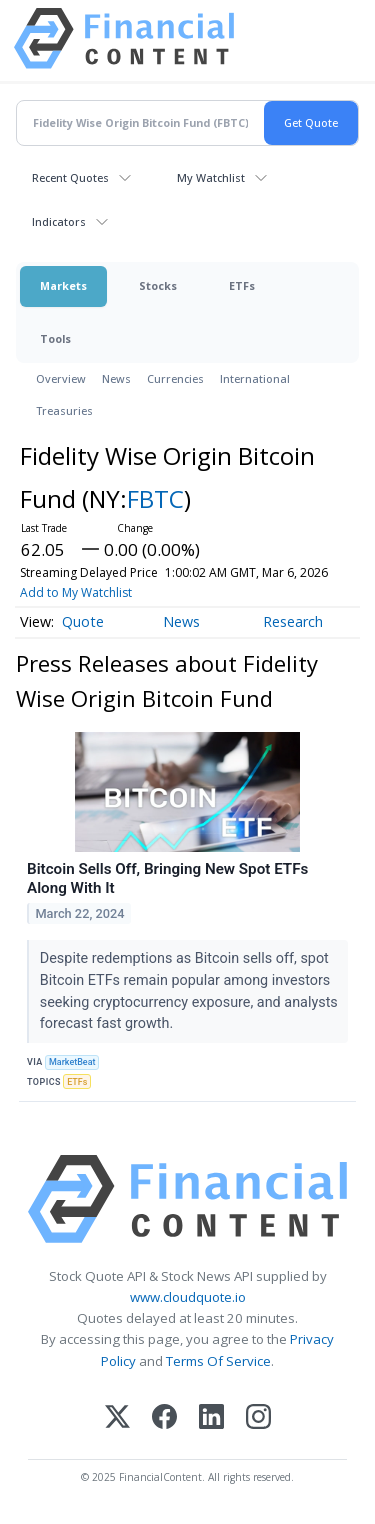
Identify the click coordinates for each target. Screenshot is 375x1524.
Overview (61, 378)
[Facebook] (164, 1418)
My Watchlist (211, 177)
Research (293, 621)
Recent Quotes (70, 177)
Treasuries (64, 410)
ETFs (242, 285)
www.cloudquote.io (188, 1297)
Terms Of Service (218, 1361)
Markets (63, 285)
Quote (83, 621)
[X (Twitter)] (117, 1418)
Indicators (59, 221)
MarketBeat (72, 1062)
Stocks (158, 285)
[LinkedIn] (211, 1418)
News (116, 378)
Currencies (175, 378)
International (255, 378)
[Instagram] (258, 1418)
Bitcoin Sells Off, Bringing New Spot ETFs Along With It (167, 879)
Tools (55, 338)
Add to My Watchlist (76, 592)
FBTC (155, 498)
